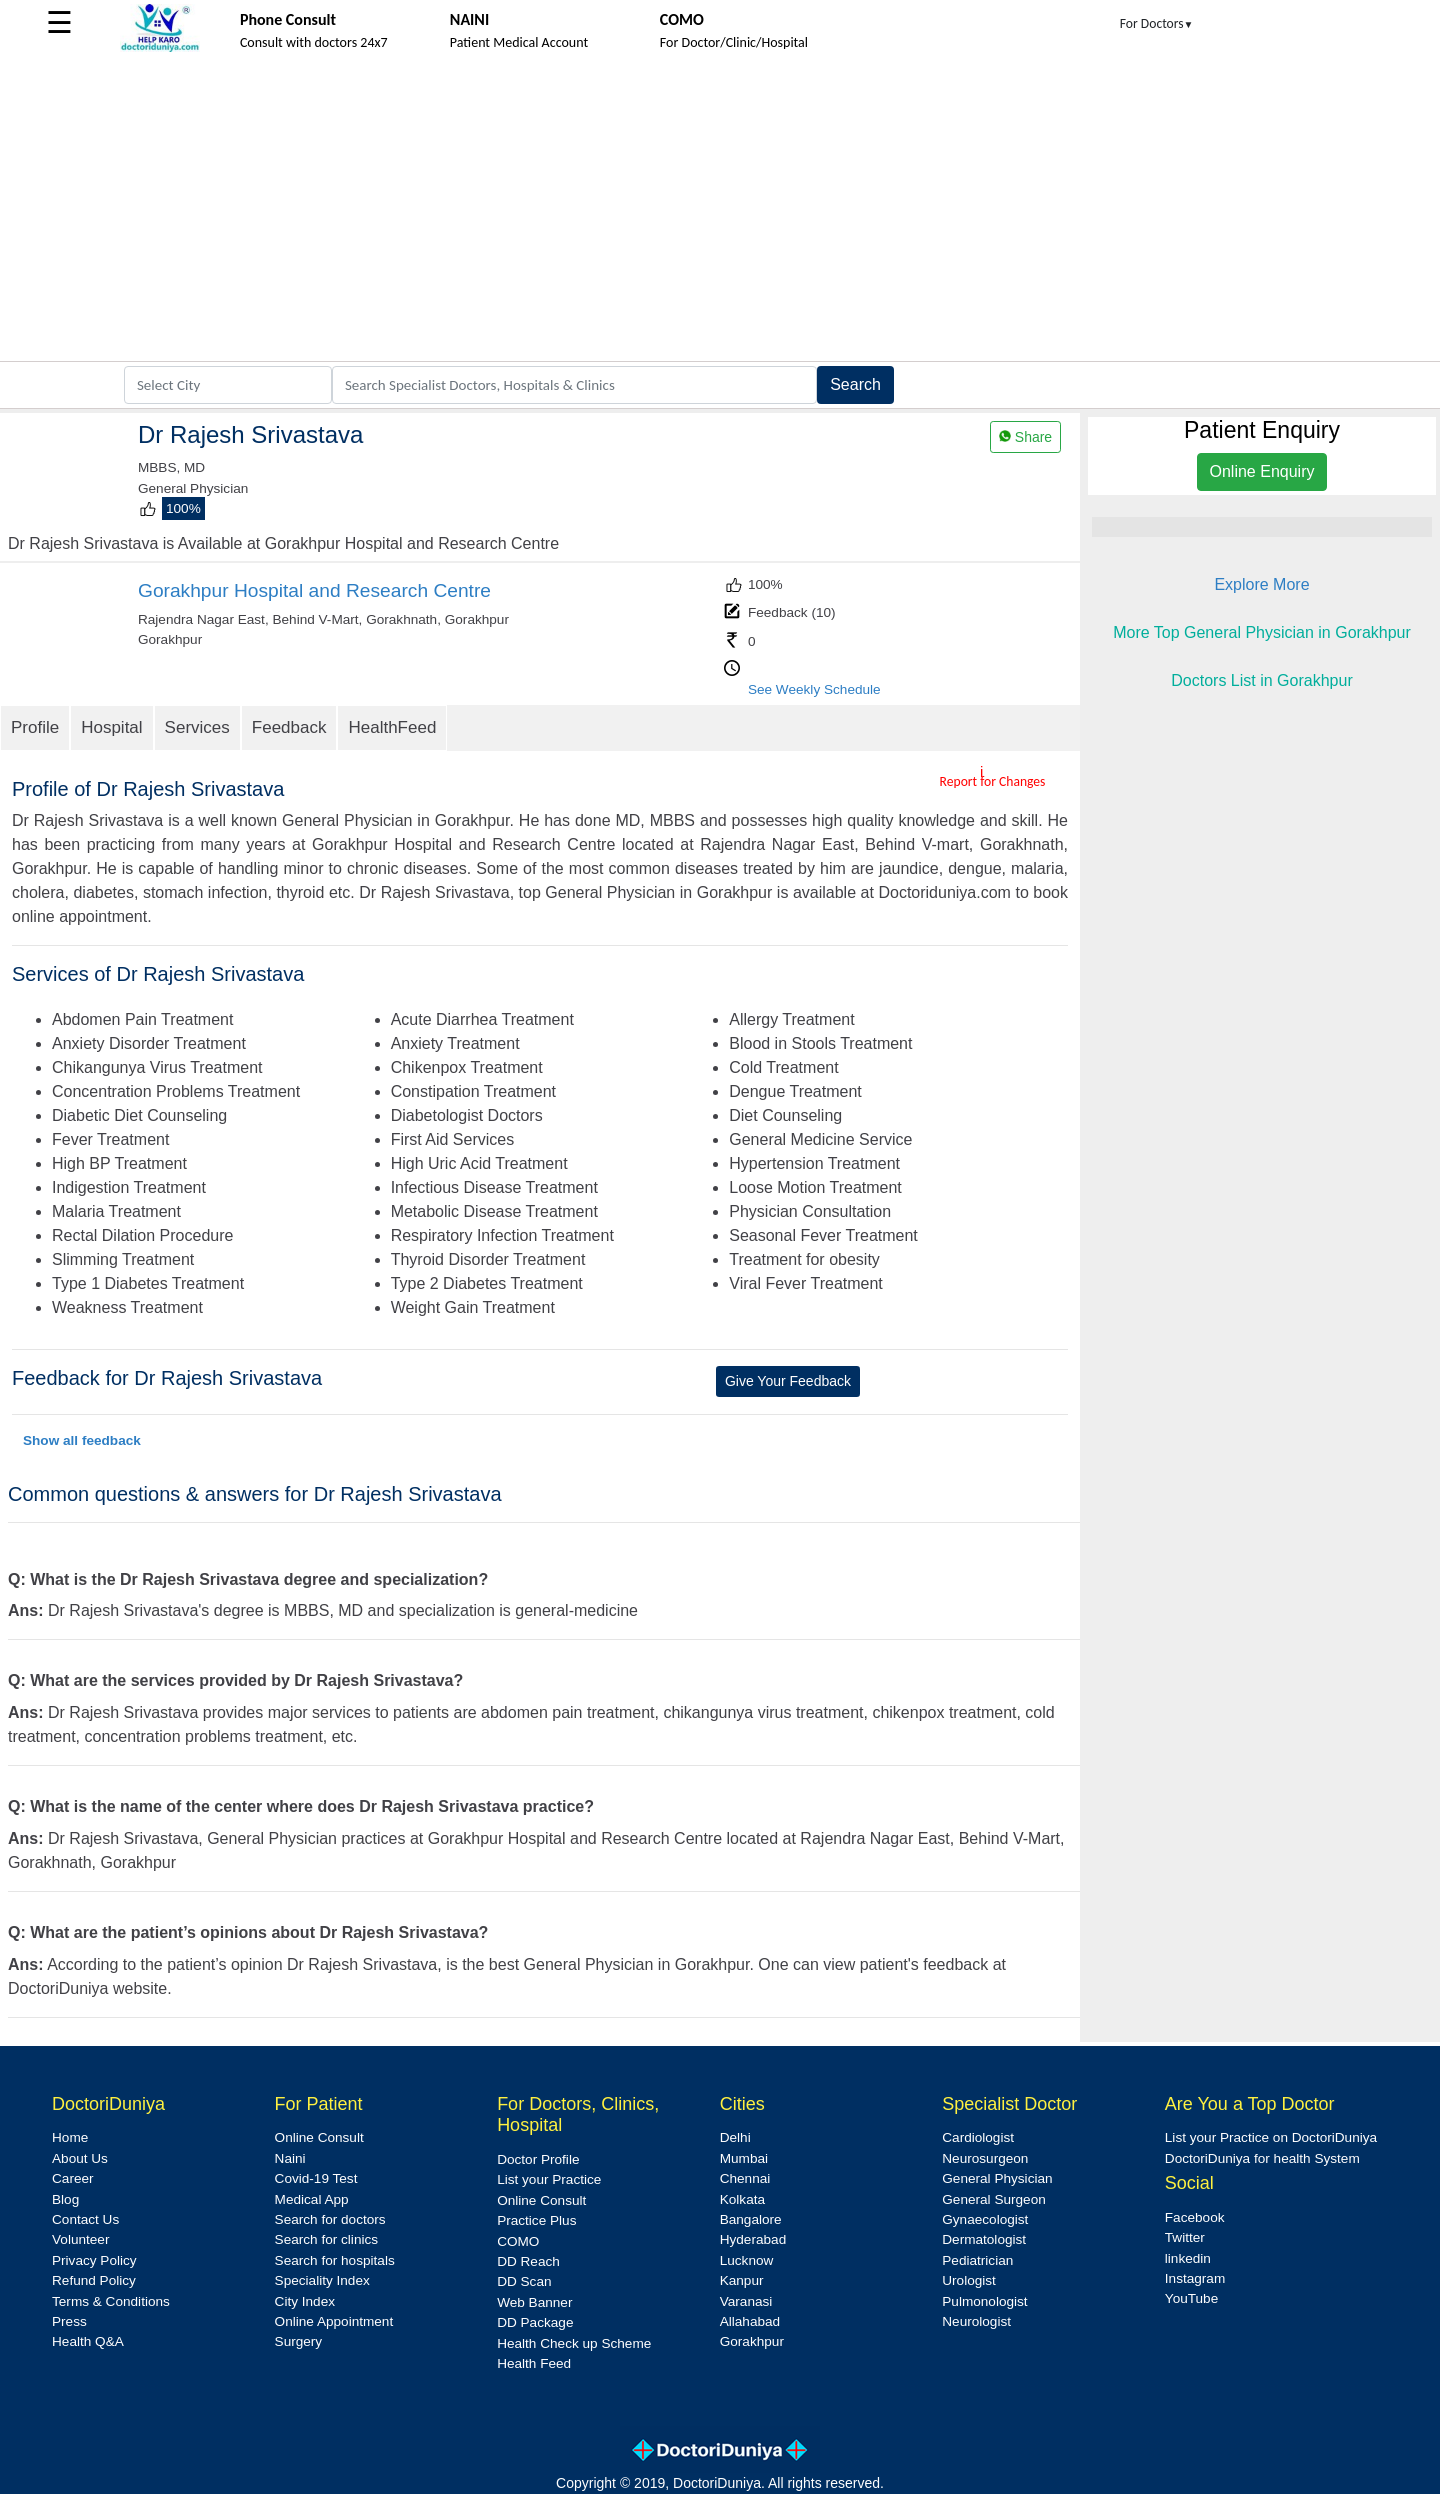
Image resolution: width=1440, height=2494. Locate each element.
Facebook (1195, 2217)
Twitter (1185, 2237)
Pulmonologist (984, 2301)
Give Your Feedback (788, 1381)
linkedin (1188, 2258)
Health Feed (534, 2363)
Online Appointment (334, 2321)
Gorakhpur (752, 2341)
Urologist (969, 2280)
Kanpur (742, 2280)
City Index (305, 2301)
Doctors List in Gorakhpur (1261, 680)
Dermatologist (984, 2239)
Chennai (745, 2178)
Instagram (1195, 2278)
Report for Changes (993, 781)
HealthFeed (392, 727)
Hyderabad (753, 2239)
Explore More (1261, 584)
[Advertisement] (720, 211)
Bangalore (751, 2219)
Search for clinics (327, 2239)
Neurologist (976, 2321)
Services (197, 727)
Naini (290, 2158)
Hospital (111, 727)
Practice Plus (536, 2220)
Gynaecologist (985, 2219)
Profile (35, 727)
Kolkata (742, 2199)
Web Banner (534, 2302)
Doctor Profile (538, 2159)
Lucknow (747, 2260)
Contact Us (85, 2219)
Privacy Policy (94, 2260)
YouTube (1191, 2298)
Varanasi (746, 2301)
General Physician (997, 2178)
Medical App (312, 2199)
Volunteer (80, 2239)
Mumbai (744, 2158)
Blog (65, 2199)
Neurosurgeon (985, 2158)
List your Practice (549, 2179)
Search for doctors (330, 2219)
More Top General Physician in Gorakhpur (1262, 632)
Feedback (289, 727)
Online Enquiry (1262, 471)
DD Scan (524, 2281)
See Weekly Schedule (814, 689)
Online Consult (319, 2137)
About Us (80, 2158)
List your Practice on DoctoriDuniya (1271, 2137)
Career (73, 2178)
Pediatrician (977, 2260)
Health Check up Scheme (574, 2343)
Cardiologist (978, 2137)
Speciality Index (322, 2280)
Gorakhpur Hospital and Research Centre (314, 590)
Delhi (735, 2137)
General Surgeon (994, 2199)
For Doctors (1157, 23)
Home (70, 2137)
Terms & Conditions (111, 2301)
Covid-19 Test (316, 2178)
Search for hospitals (335, 2260)
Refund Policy (94, 2280)
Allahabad (750, 2321)
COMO (518, 2241)
